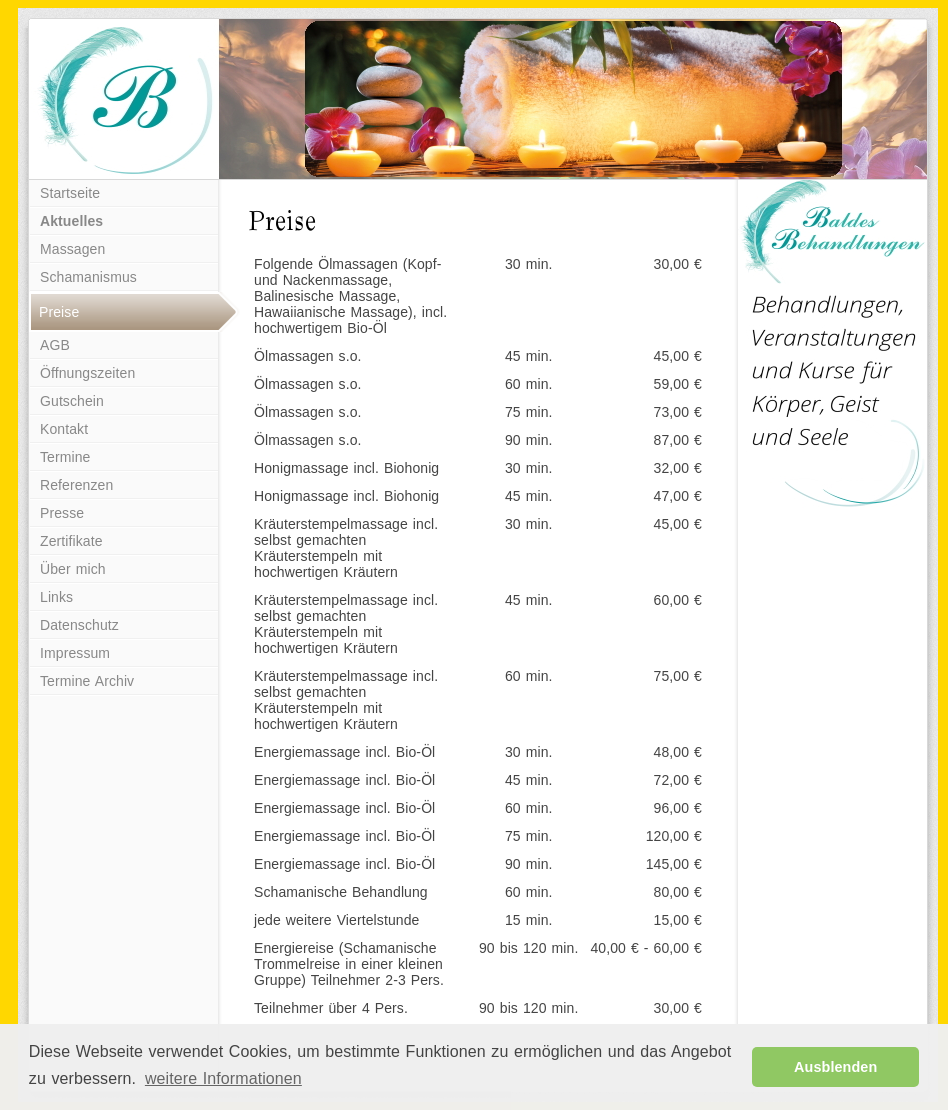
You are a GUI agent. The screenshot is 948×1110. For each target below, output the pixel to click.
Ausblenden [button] (835, 1067)
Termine (65, 457)
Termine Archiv (87, 681)
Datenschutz (79, 625)
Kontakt (64, 429)
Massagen (72, 249)
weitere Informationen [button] (223, 1078)
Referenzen (76, 485)
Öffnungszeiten (87, 373)
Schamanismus (88, 277)
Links (56, 597)
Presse (62, 513)
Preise (59, 312)
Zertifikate (71, 541)
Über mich (73, 569)
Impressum (75, 653)
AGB (55, 345)
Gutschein (72, 401)
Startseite (70, 193)
